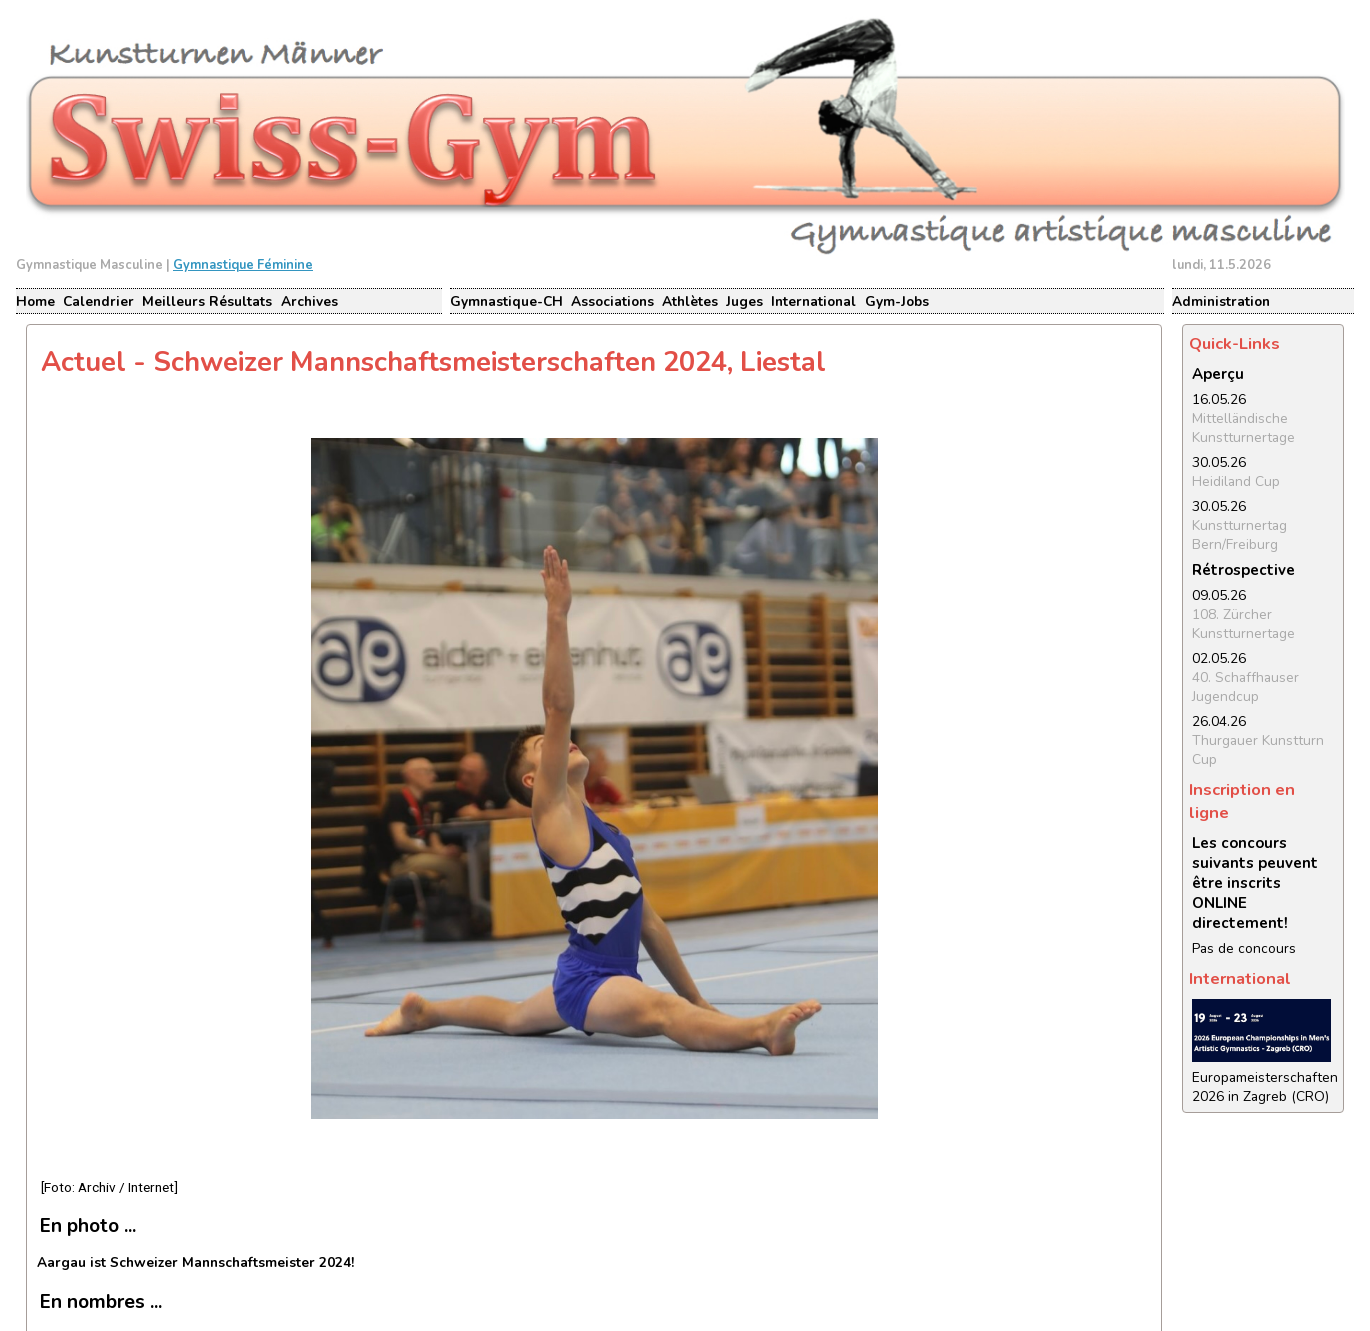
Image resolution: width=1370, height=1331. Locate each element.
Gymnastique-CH (506, 301)
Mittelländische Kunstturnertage (1243, 428)
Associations (612, 301)
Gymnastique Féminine (243, 265)
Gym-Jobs (897, 301)
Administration (1221, 301)
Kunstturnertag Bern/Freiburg (1239, 535)
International (813, 301)
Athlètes (690, 301)
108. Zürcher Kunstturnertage (1243, 624)
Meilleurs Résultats (207, 301)
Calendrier (98, 301)
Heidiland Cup (1236, 481)
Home (35, 301)
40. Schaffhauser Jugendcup (1245, 687)
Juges (744, 301)
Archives (309, 301)
